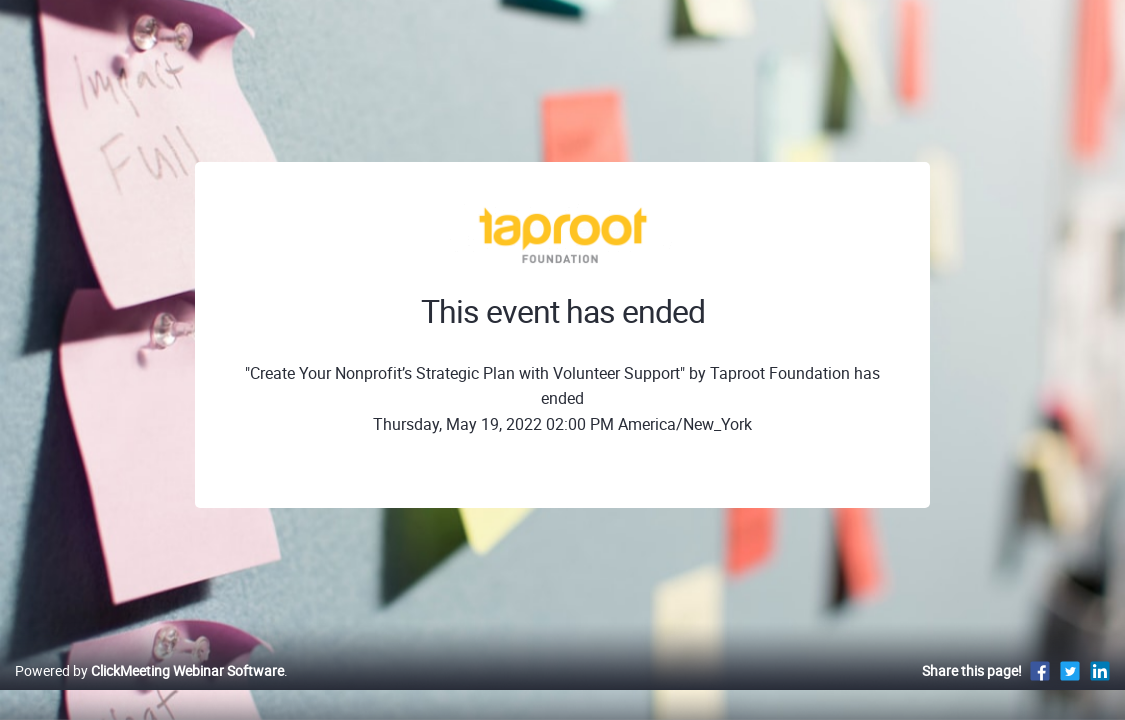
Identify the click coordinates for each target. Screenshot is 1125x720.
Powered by (149, 691)
